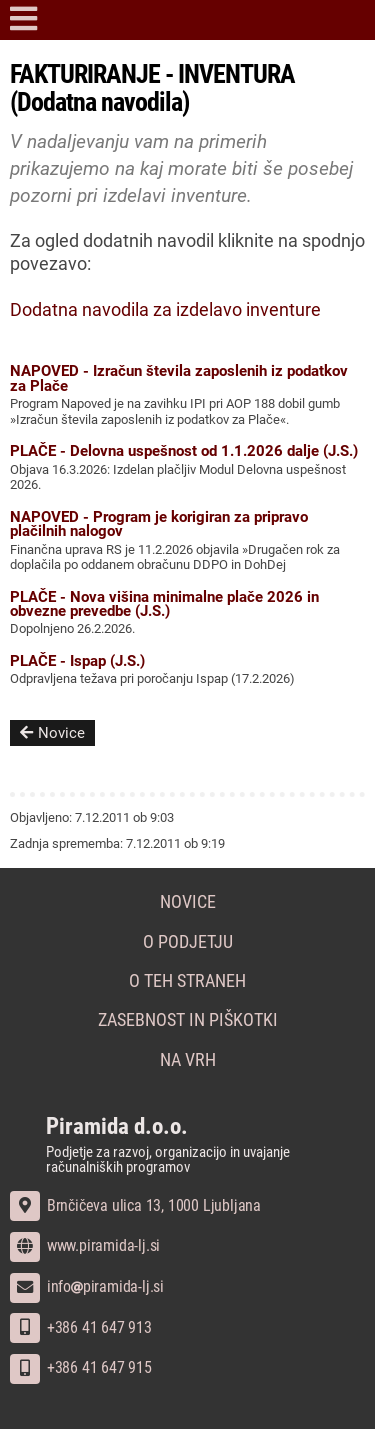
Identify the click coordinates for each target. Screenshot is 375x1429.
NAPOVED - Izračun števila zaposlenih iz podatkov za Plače (179, 378)
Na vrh (188, 1060)
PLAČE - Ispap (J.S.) (77, 661)
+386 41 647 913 (81, 1327)
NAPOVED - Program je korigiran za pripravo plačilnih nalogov (159, 524)
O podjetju (188, 942)
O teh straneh (187, 981)
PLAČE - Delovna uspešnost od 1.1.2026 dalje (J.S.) (184, 451)
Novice (52, 733)
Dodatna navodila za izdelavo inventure (165, 310)
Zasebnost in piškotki (188, 1020)
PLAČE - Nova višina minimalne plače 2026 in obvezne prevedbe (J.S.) (164, 604)
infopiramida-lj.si (87, 1286)
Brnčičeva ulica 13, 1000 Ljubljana (135, 1205)
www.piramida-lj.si (85, 1245)
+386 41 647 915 (81, 1367)
